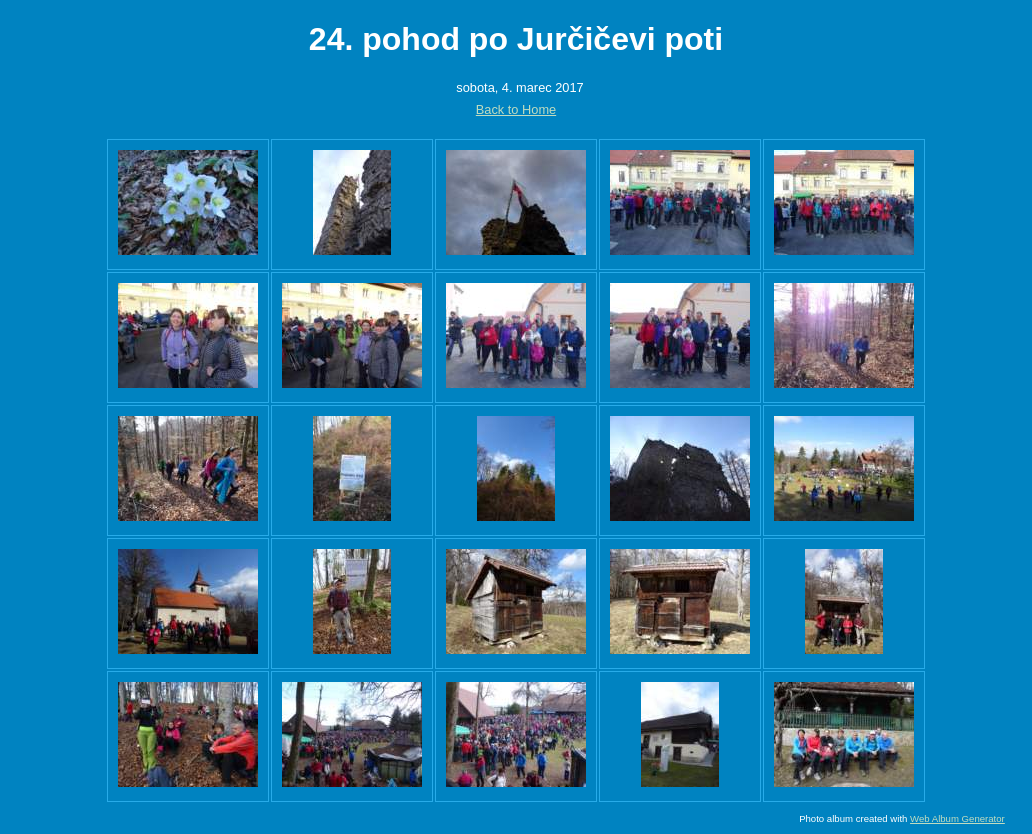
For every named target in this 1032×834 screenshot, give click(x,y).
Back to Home (516, 109)
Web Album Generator (957, 818)
